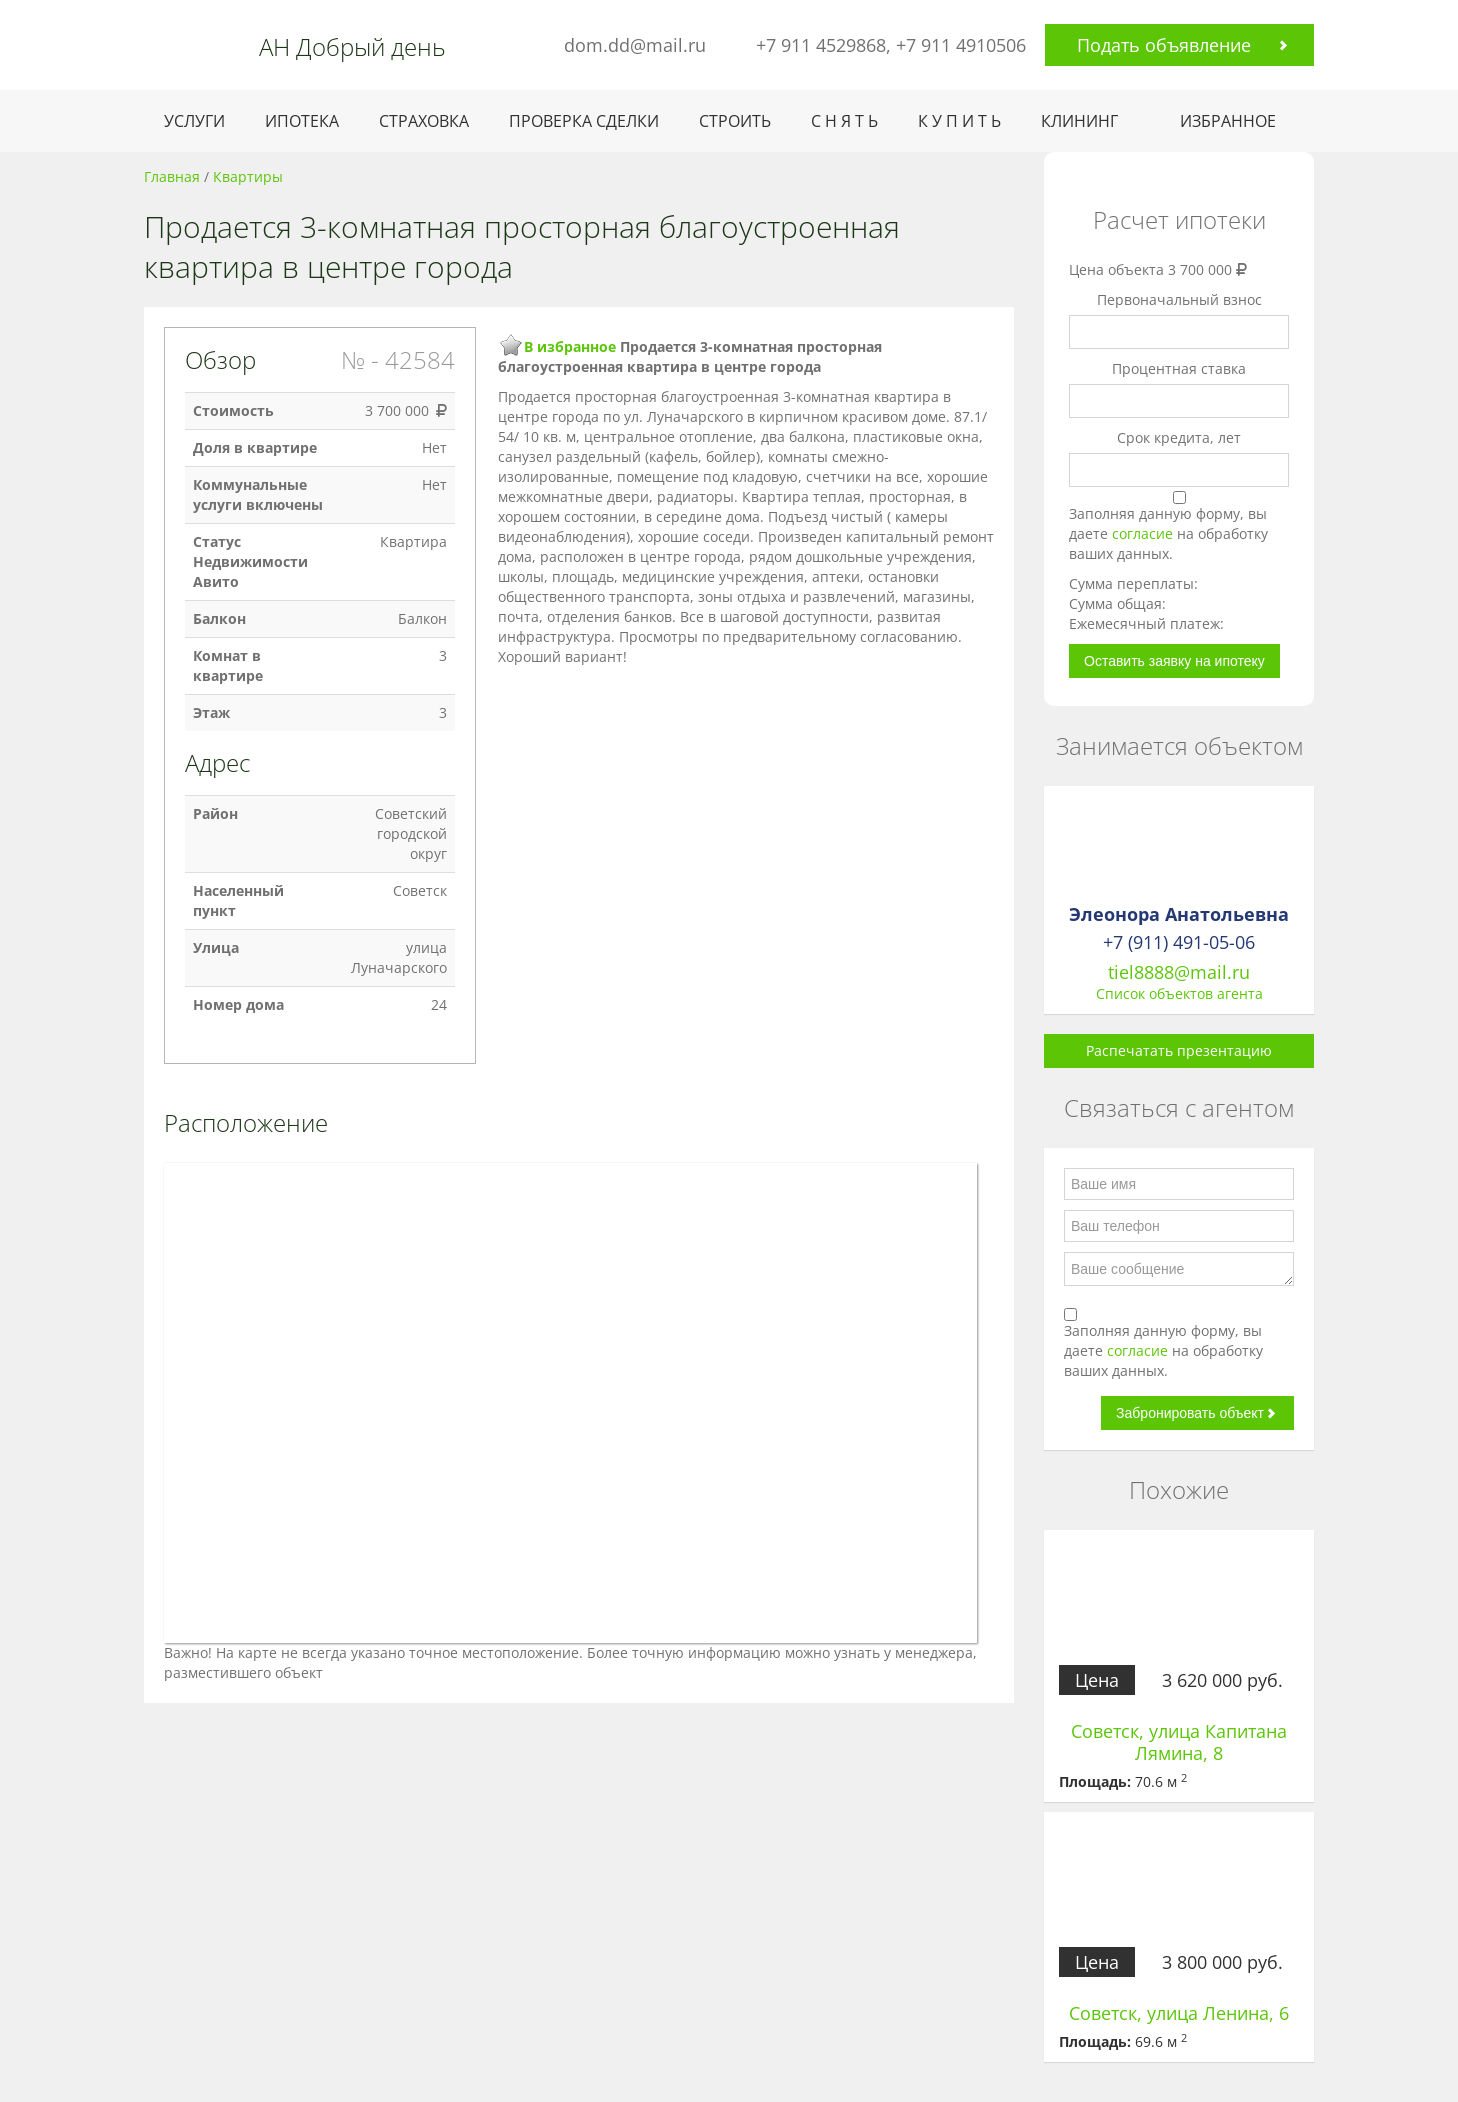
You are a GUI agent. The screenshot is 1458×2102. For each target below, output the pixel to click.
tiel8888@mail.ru (1179, 972)
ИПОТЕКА (302, 121)
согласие (1144, 533)
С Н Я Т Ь (844, 121)
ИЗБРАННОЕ (1228, 121)
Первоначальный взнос (1179, 299)
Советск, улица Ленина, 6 (1179, 2013)
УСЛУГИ (194, 121)
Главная (172, 176)
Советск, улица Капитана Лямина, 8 (1179, 1742)
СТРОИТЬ (735, 121)
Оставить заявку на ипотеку (1174, 661)
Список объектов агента (1179, 993)
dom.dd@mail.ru (635, 45)
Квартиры (248, 176)
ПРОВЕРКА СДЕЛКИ (584, 121)
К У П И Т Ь (959, 121)
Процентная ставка (1179, 368)
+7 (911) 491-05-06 (1179, 942)
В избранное (570, 346)
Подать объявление (1164, 45)
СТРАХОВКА (424, 121)
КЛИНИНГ (1079, 121)
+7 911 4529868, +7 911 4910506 (891, 45)
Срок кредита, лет (1179, 437)
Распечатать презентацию (1179, 1050)
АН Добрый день (352, 47)
